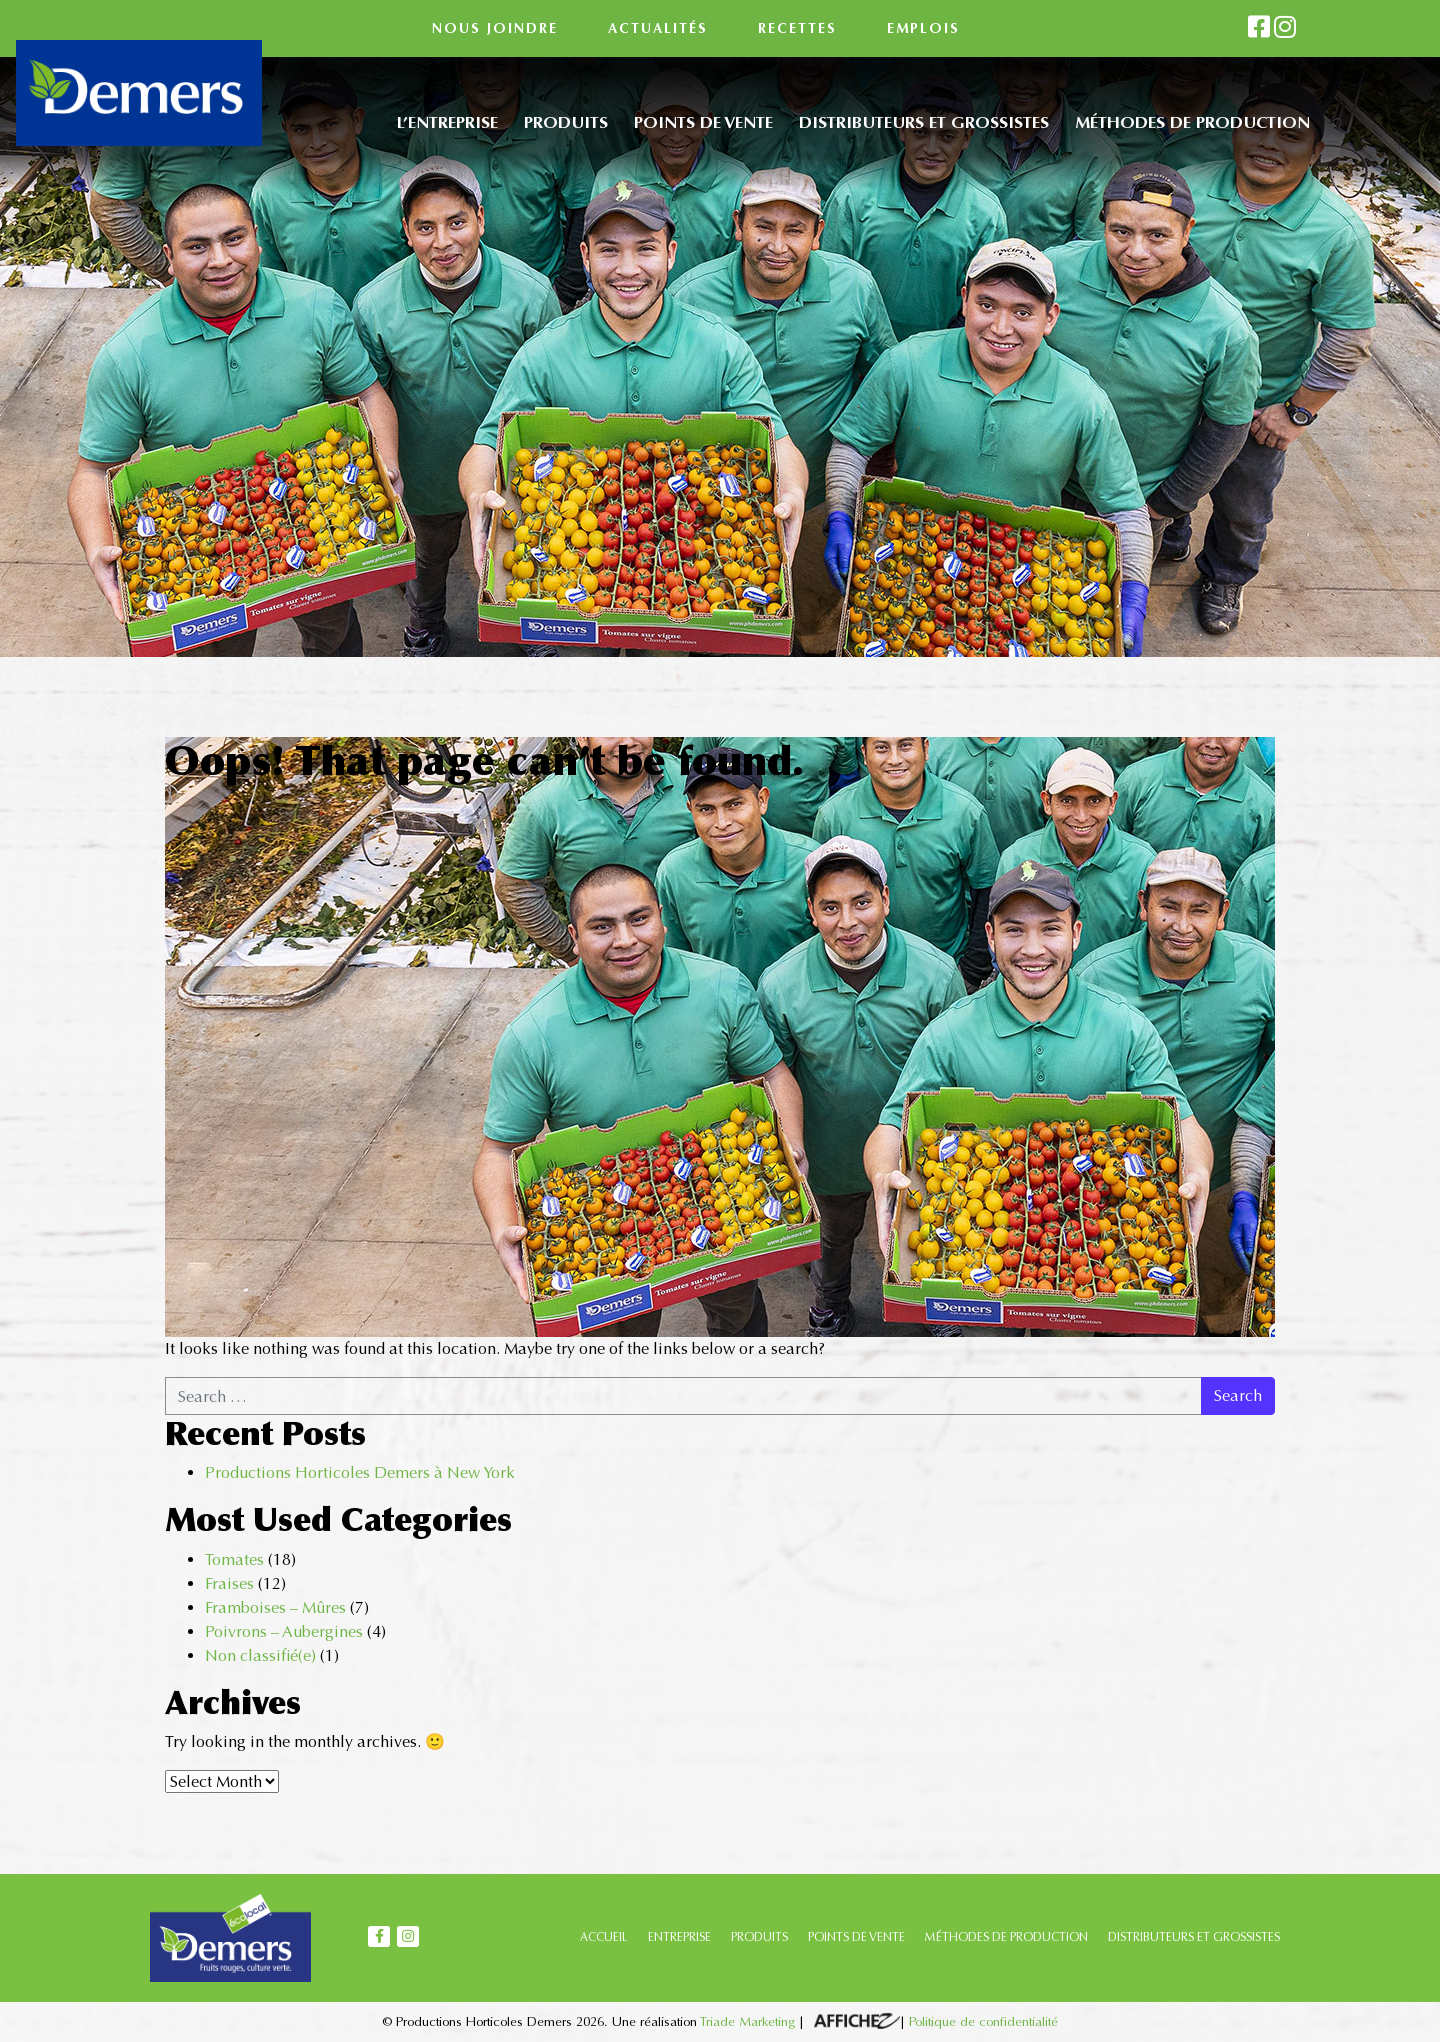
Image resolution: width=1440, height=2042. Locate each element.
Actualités (658, 28)
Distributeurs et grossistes (924, 122)
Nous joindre (495, 28)
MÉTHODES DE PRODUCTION (1006, 1937)
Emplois (923, 28)
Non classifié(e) (260, 1655)
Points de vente (703, 122)
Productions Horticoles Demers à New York (360, 1472)
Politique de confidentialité (983, 2021)
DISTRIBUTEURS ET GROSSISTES (1194, 1937)
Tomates (234, 1559)
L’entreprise (447, 122)
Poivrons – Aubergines (284, 1631)
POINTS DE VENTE (856, 1937)
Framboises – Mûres (275, 1607)
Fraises (229, 1583)
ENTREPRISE (679, 1937)
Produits (566, 122)
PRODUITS (759, 1937)
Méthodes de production (1192, 122)
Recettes (797, 28)
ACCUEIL (604, 1937)
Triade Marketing (747, 2021)
